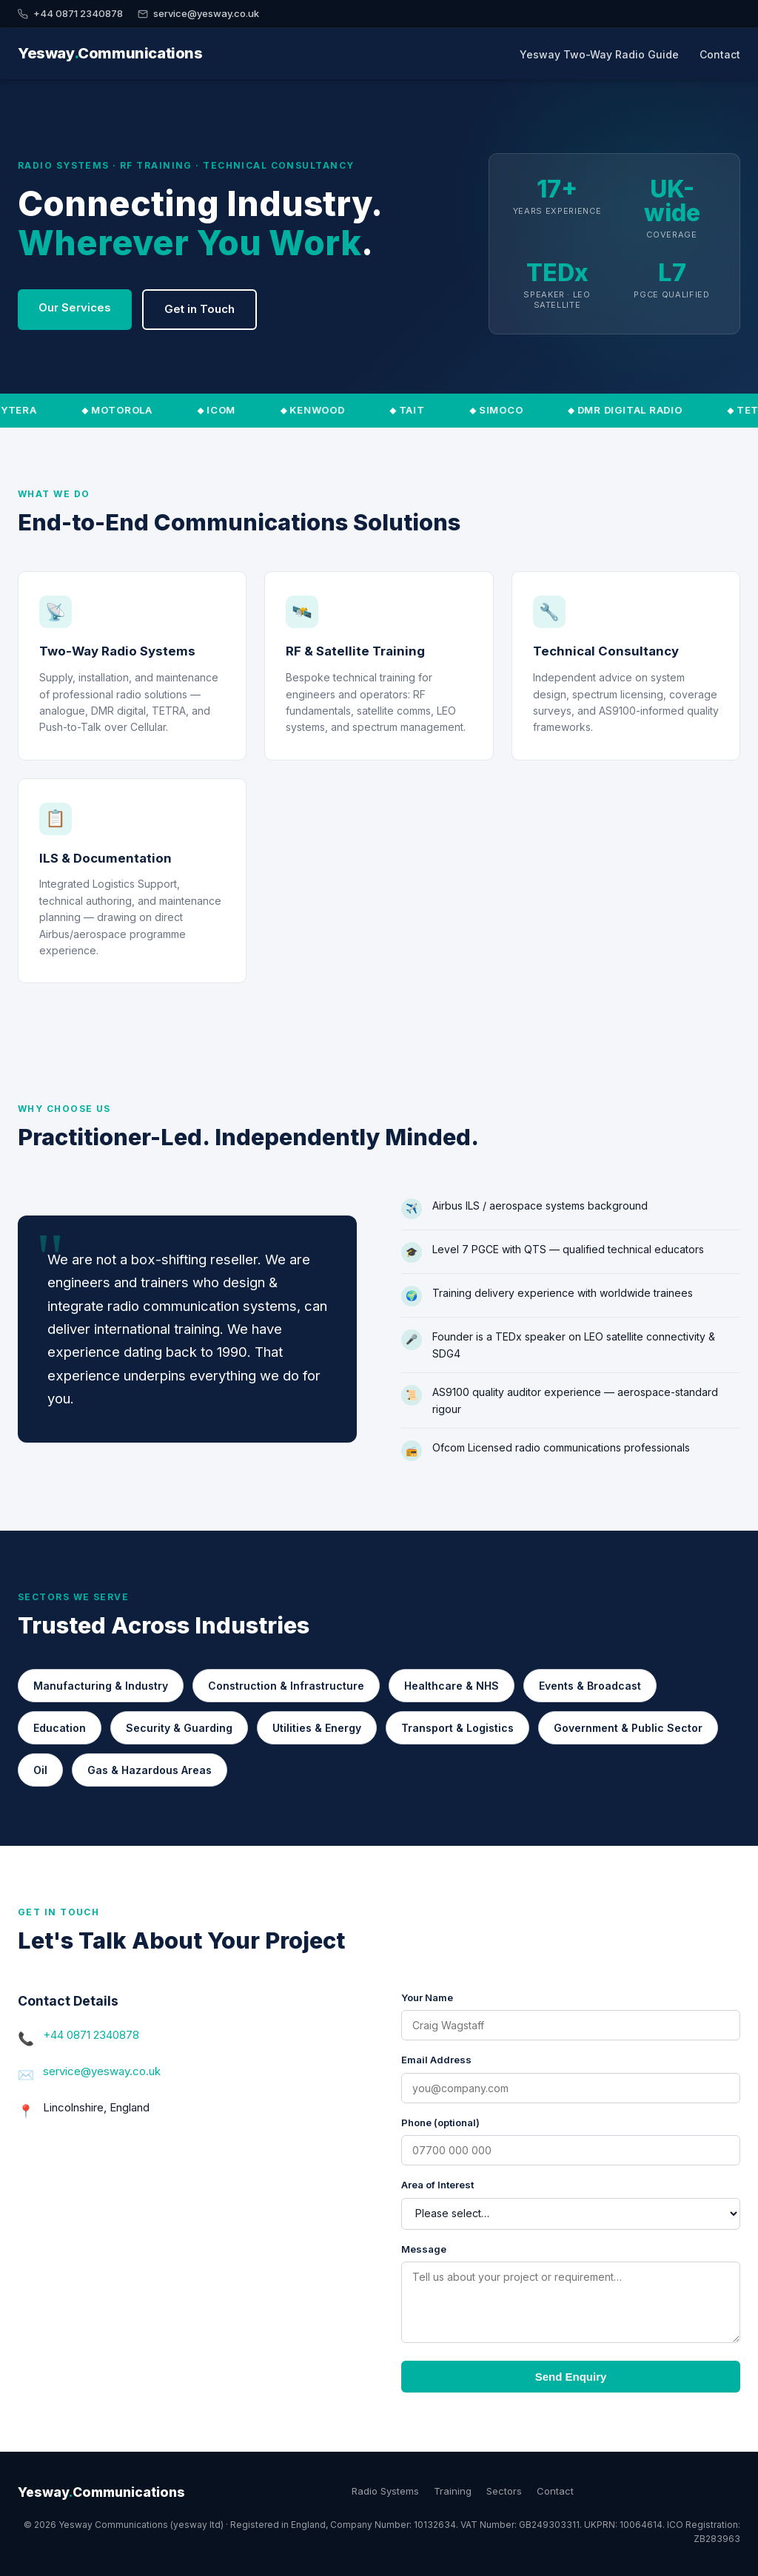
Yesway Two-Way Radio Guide (599, 54)
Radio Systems (385, 2491)
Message (423, 2249)
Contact (720, 54)
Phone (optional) (440, 2122)
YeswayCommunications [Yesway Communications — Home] (110, 53)
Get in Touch (199, 309)
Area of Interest (437, 2185)
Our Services (74, 307)
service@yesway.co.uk (198, 13)
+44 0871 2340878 (70, 13)
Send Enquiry (571, 2376)
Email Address (436, 2060)
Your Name (427, 1997)
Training (453, 2491)
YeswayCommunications (101, 2492)
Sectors (504, 2491)
